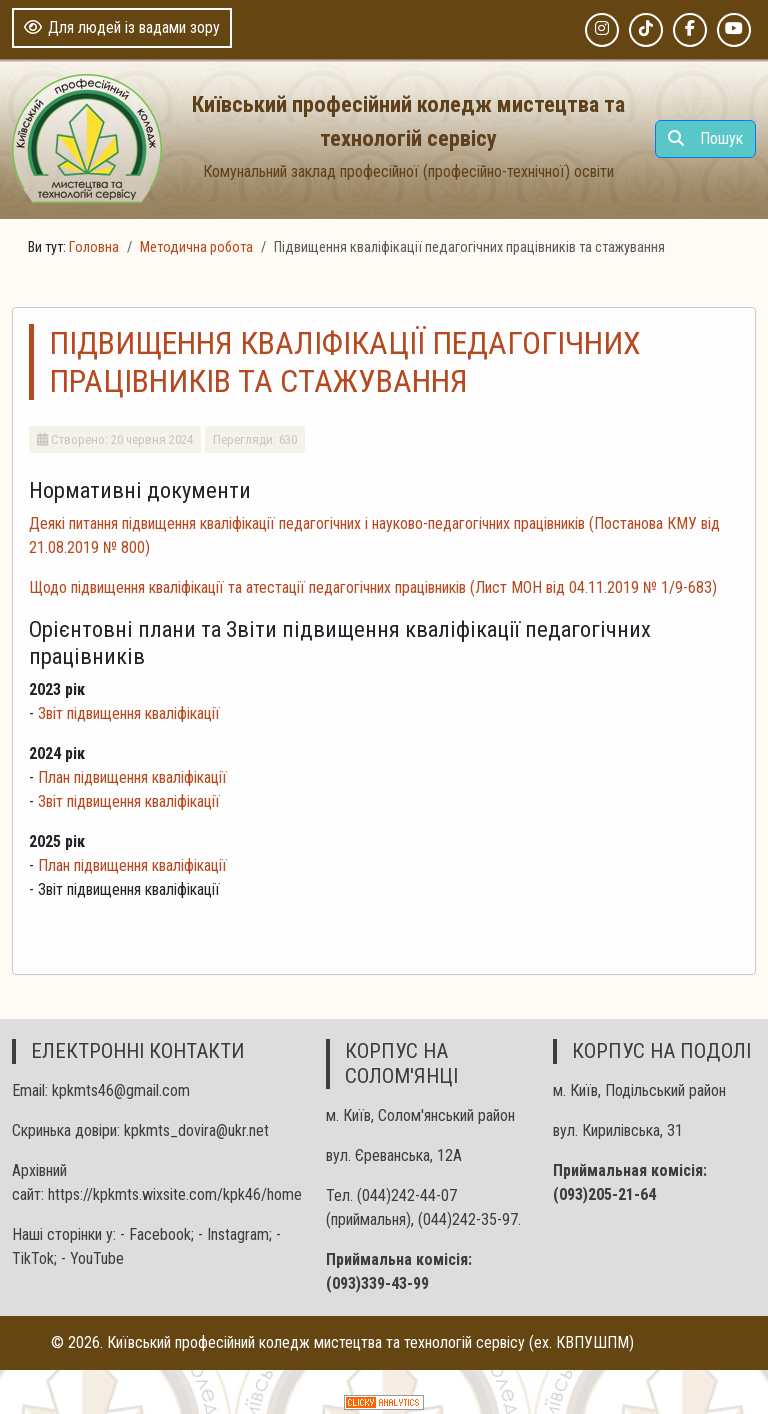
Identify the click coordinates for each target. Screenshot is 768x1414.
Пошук (705, 138)
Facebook (160, 1234)
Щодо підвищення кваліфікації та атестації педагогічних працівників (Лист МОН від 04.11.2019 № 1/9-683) (373, 587)
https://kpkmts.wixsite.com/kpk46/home (175, 1194)
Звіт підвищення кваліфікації (129, 713)
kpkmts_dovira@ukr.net (196, 1130)
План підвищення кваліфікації (132, 777)
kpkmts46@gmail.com (121, 1090)
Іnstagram (238, 1234)
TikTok (33, 1258)
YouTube (97, 1258)
